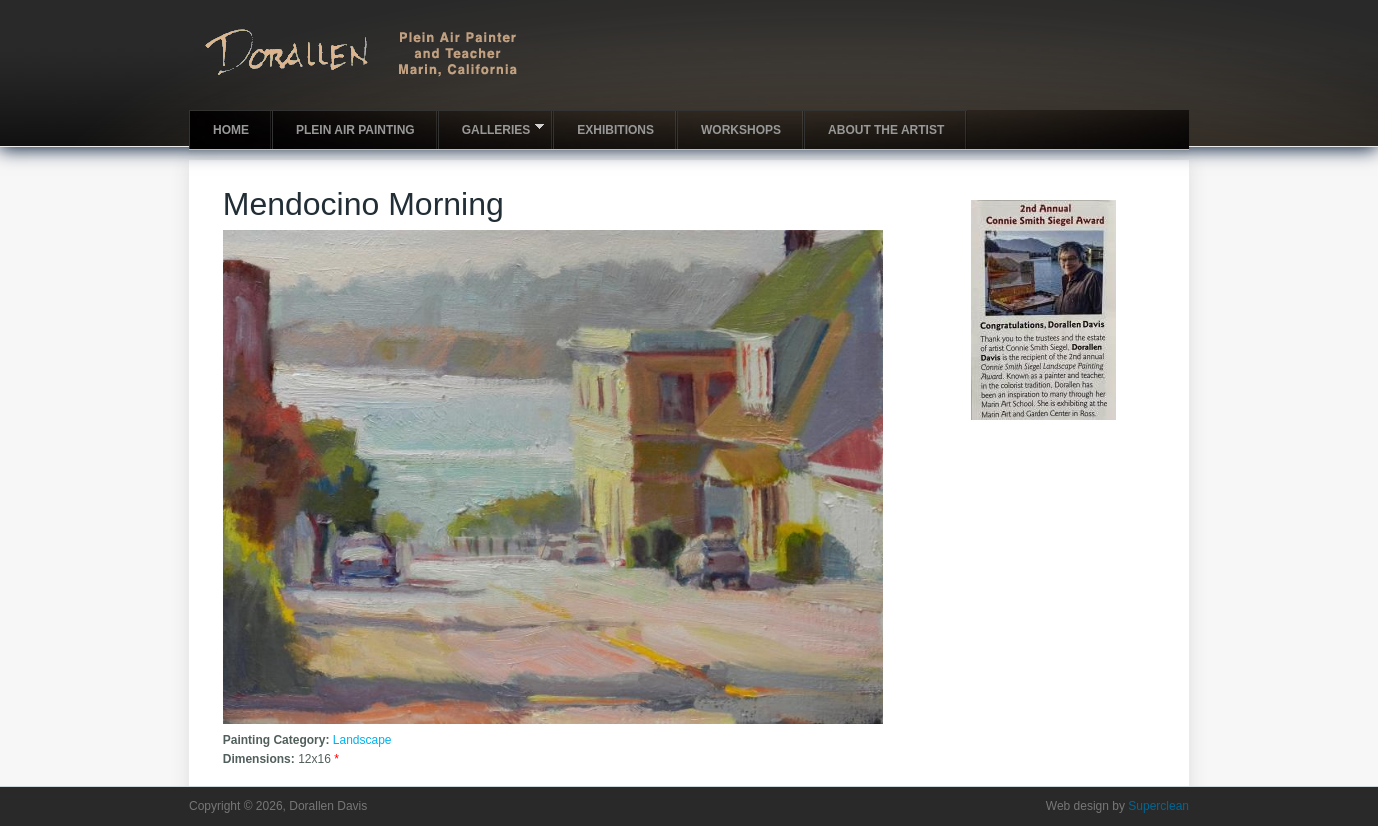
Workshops (741, 130)
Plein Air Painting (355, 130)
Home (231, 130)
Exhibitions (615, 130)
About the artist (886, 130)
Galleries (491, 128)
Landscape (362, 740)
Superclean (1158, 806)
